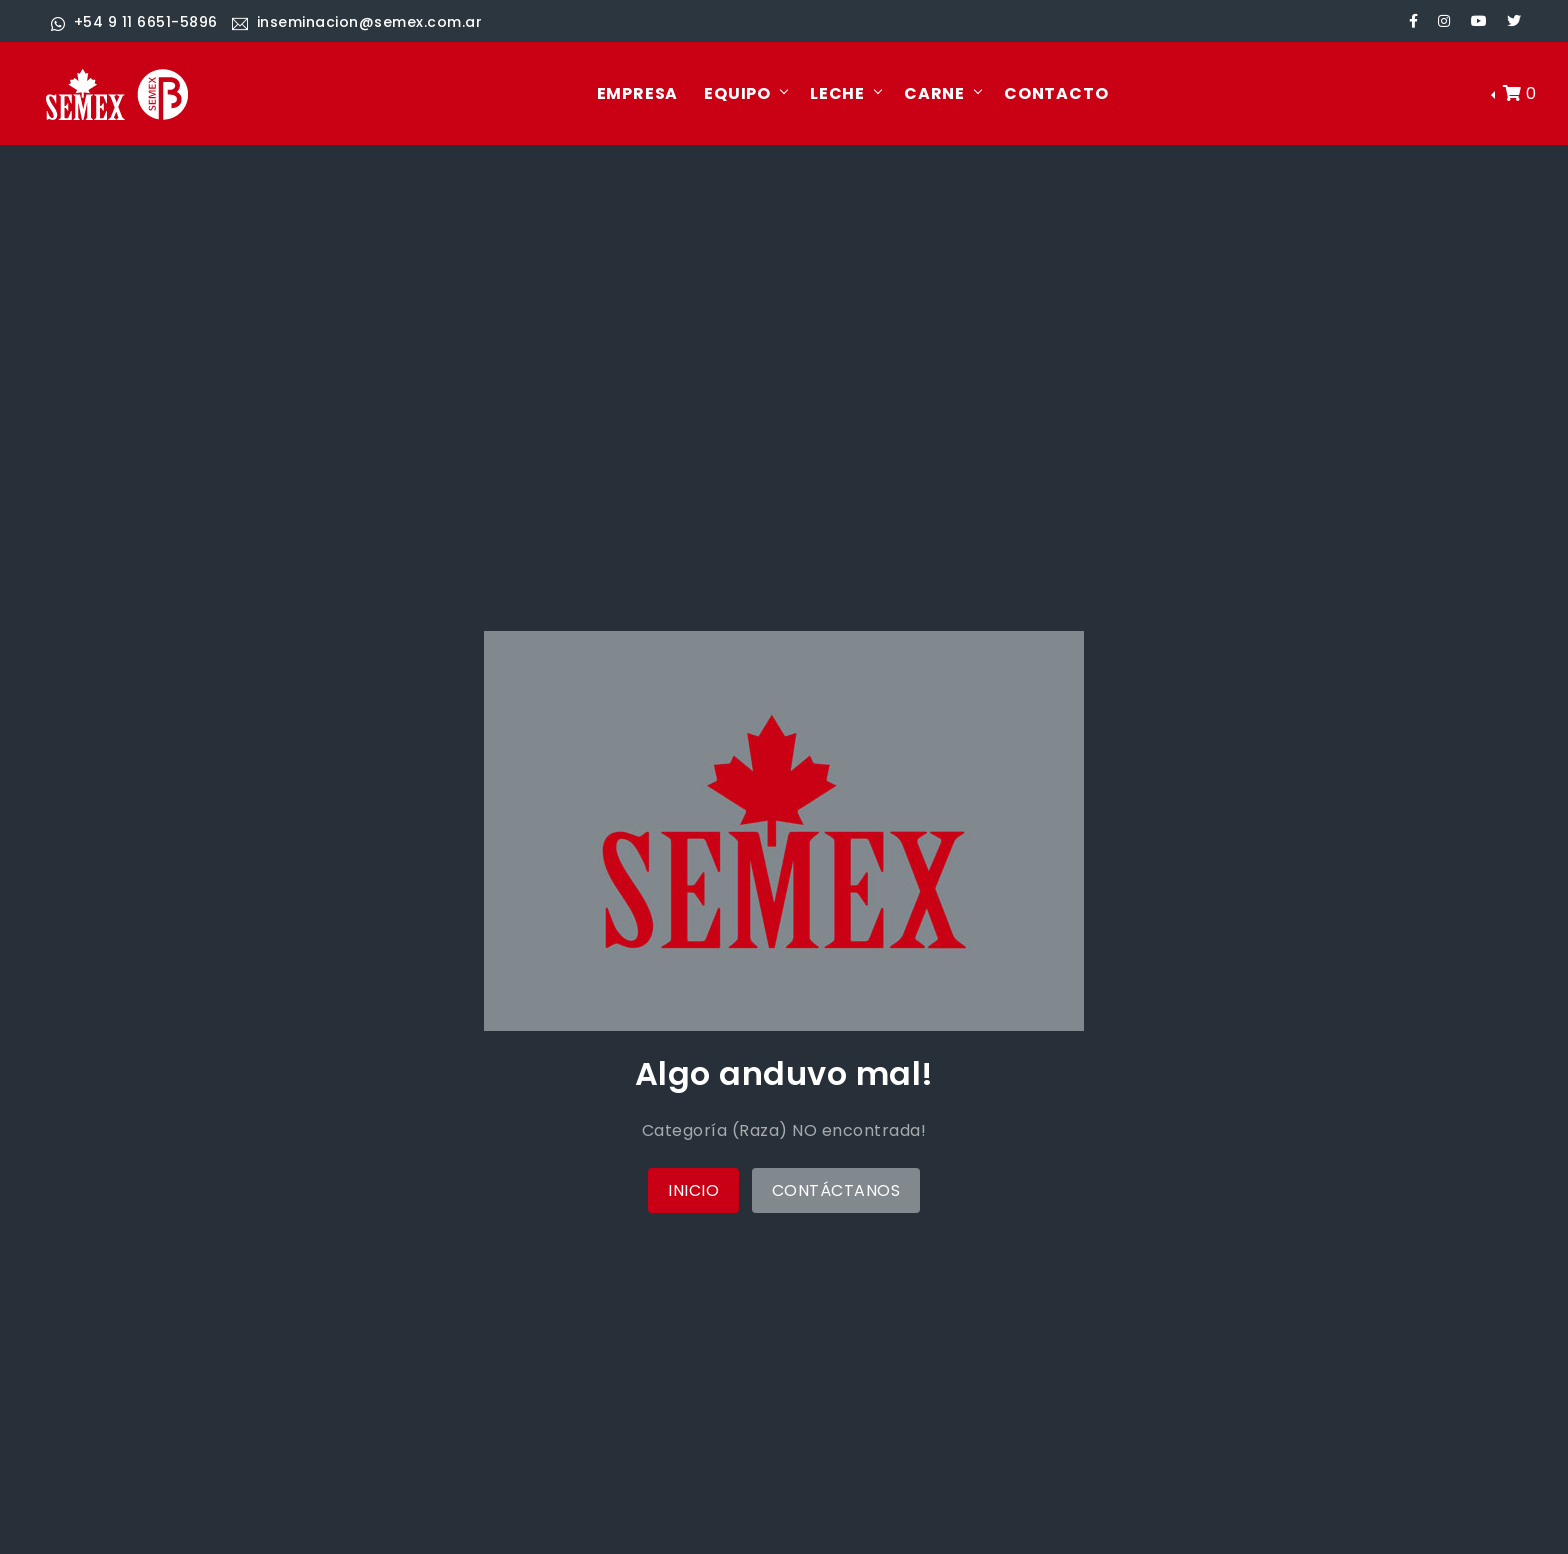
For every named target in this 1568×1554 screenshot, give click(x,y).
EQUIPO (737, 93)
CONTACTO (1056, 93)
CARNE (934, 93)
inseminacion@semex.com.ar (357, 22)
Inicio (693, 1190)
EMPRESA (638, 93)
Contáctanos (836, 1190)
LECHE (837, 93)
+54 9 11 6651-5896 (134, 22)
